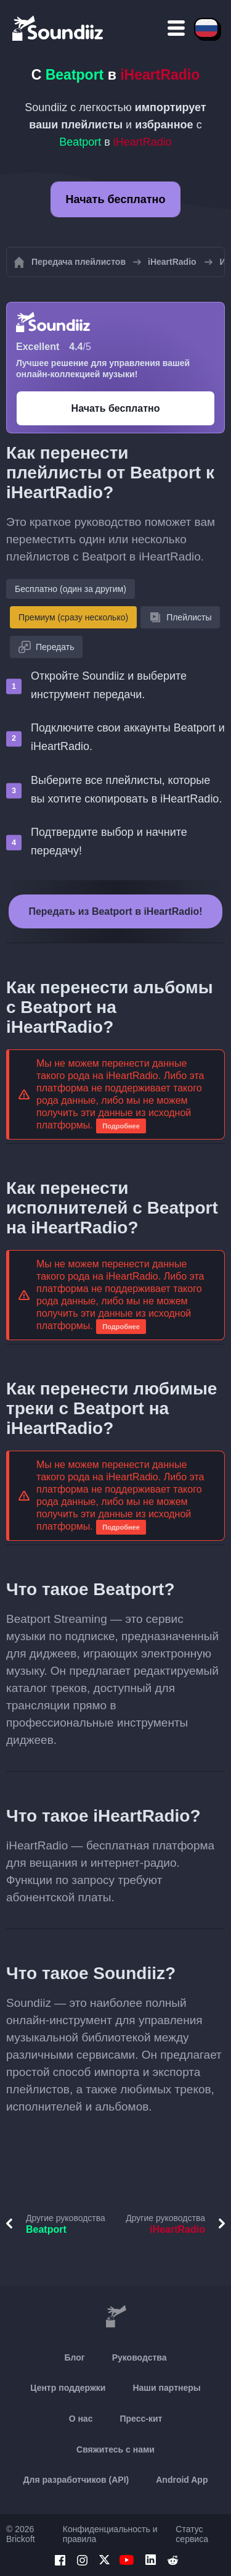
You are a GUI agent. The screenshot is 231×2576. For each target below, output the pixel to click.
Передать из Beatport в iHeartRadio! (115, 911)
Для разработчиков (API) (76, 2480)
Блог (75, 2357)
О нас (81, 2419)
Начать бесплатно (116, 199)
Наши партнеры (166, 2388)
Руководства (139, 2357)
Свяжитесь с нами (115, 2449)
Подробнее (121, 1126)
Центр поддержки (67, 2388)
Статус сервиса (192, 2534)
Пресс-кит (141, 2419)
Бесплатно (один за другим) (70, 589)
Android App (182, 2480)
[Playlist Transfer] (58, 28)
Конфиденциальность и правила (110, 2534)
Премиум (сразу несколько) (73, 617)
